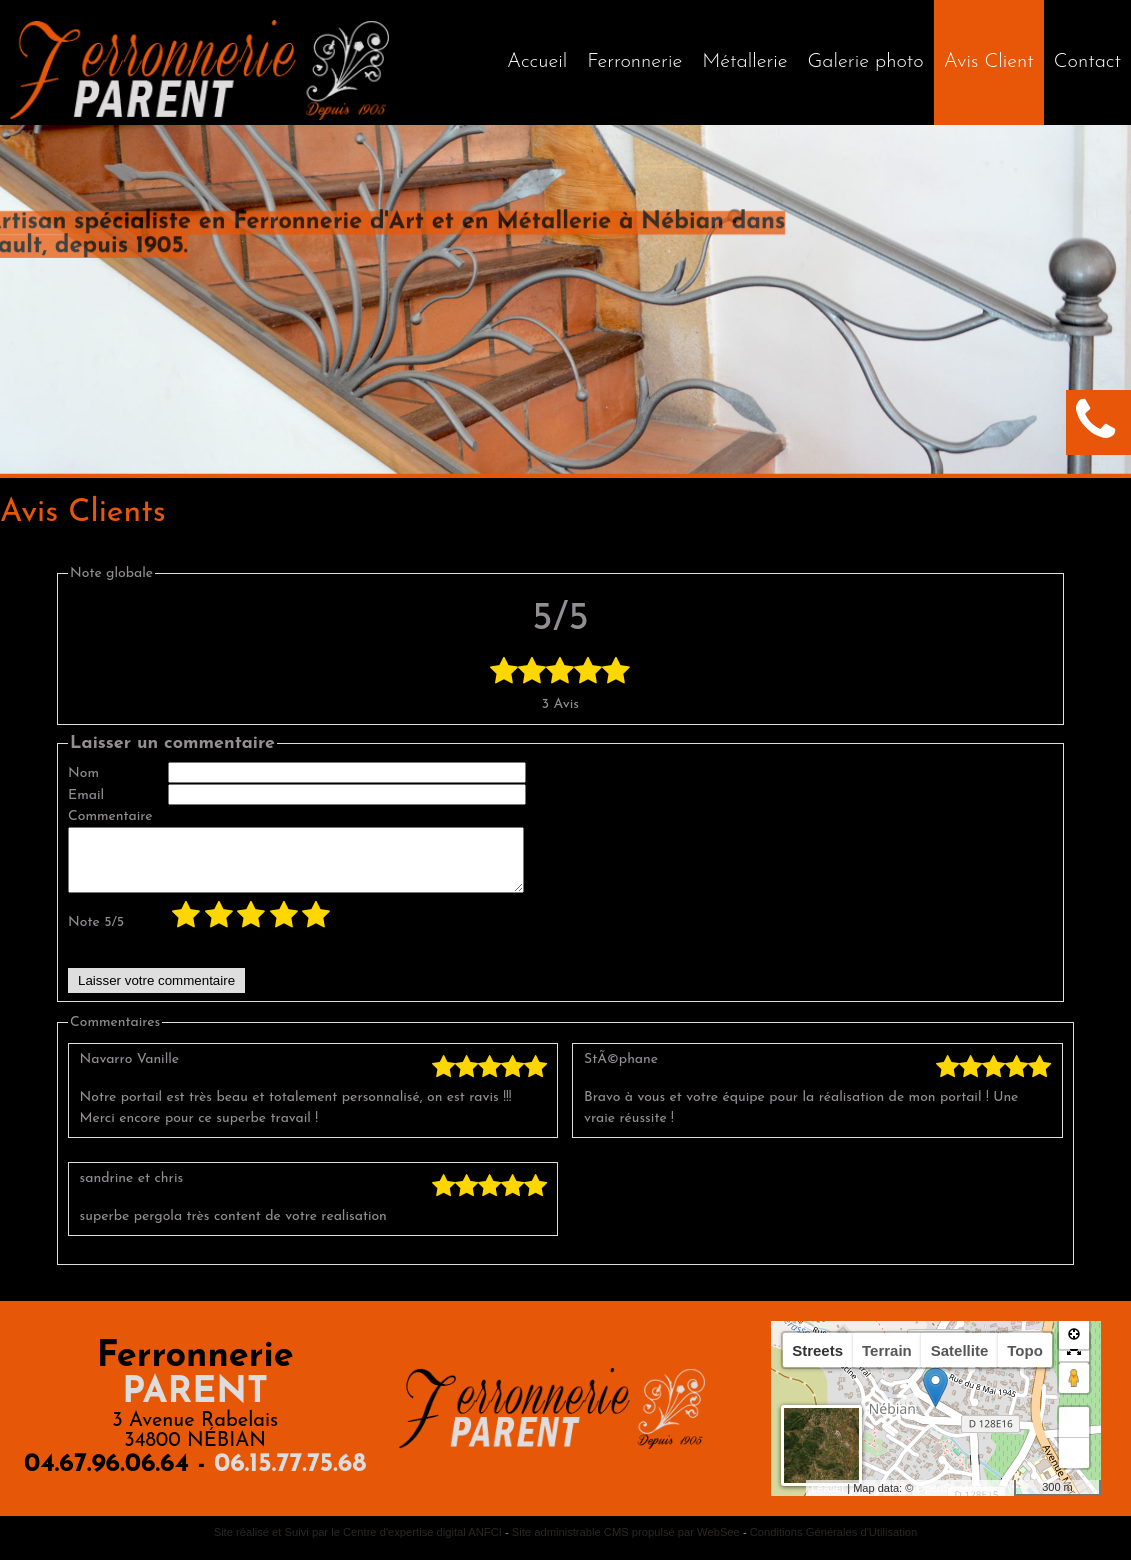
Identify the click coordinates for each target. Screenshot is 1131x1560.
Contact (1087, 62)
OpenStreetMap (955, 1500)
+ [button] (1074, 1434)
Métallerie (744, 62)
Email (86, 795)
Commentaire (110, 816)
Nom (83, 773)
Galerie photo (866, 62)
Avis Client (989, 62)
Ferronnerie (634, 62)
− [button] (1074, 1465)
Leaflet (827, 1500)
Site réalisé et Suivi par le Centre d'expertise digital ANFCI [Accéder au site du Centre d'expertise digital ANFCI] (358, 1544)
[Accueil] (537, 62)
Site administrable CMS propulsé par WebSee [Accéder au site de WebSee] (626, 1544)
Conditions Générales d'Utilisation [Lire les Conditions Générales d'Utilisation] (834, 1544)
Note (96, 934)
